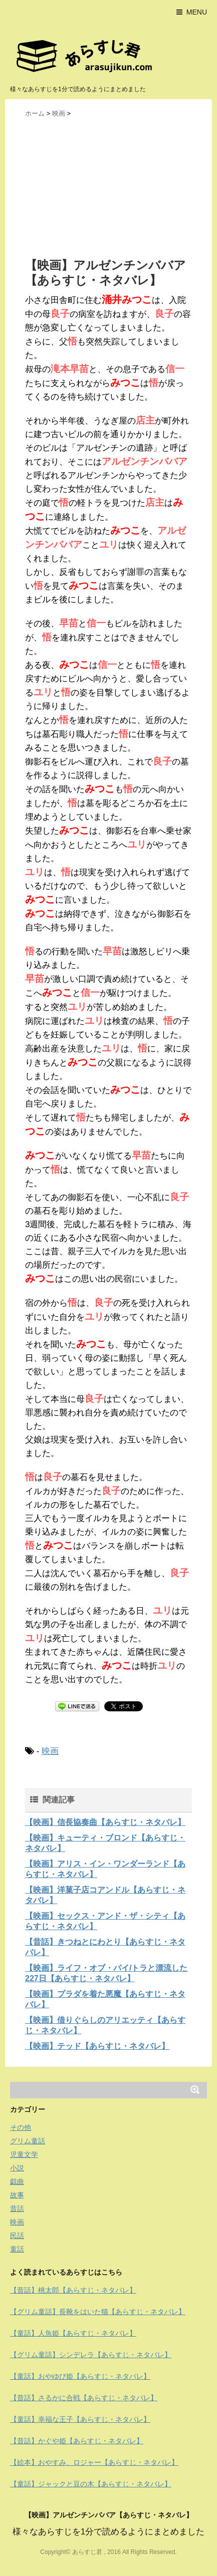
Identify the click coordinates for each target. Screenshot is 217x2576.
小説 (17, 2168)
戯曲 (17, 2181)
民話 (17, 2236)
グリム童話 (27, 2141)
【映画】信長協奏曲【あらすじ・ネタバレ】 (105, 1822)
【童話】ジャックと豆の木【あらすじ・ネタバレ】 (90, 2484)
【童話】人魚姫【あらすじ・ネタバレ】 (73, 2333)
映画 (50, 1751)
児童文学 (24, 2154)
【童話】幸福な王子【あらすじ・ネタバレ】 (80, 2419)
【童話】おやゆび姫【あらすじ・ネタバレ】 (80, 2376)
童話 (17, 2249)
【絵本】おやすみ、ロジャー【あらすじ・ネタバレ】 (94, 2462)
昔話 (17, 2208)
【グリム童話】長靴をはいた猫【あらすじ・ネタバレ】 (97, 2312)
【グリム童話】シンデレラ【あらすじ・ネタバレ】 (90, 2355)
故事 (17, 2195)
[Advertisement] (108, 187)
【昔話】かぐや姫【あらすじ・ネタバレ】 (76, 2441)
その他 (20, 2127)
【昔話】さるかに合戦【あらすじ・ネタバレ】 (83, 2398)
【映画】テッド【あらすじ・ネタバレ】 (97, 2046)
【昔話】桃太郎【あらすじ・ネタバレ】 (73, 2290)
